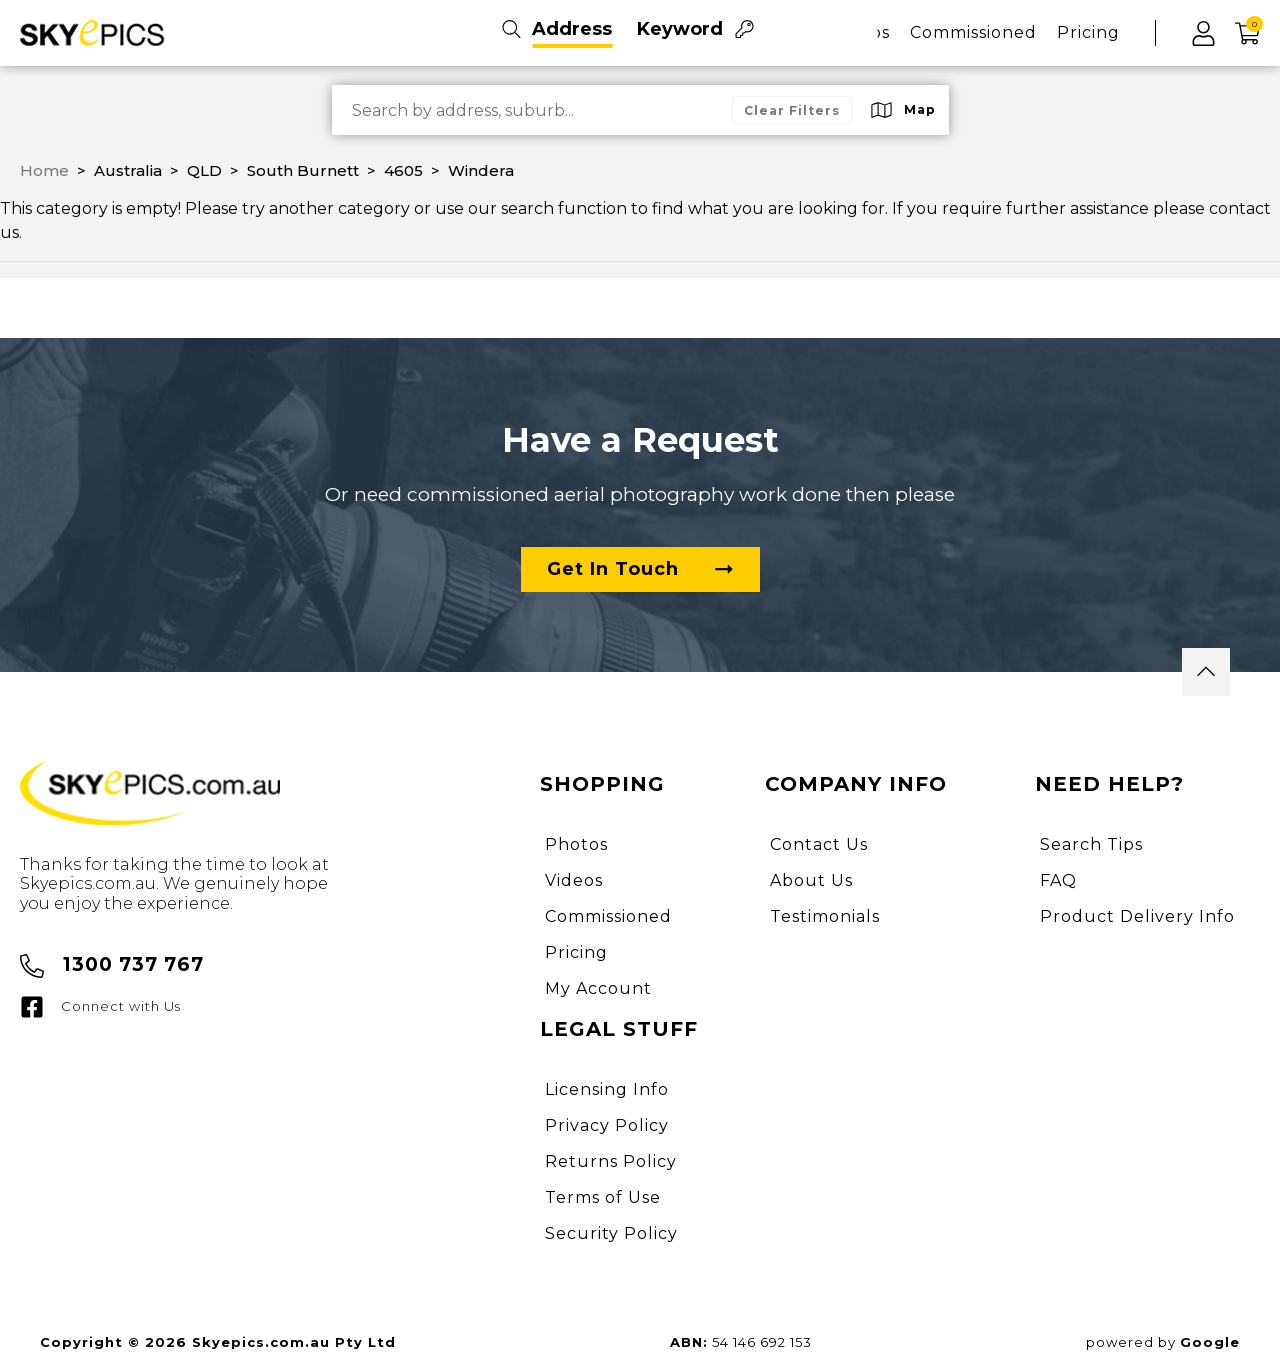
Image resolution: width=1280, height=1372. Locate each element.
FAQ (1058, 880)
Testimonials (825, 916)
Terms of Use (603, 1197)
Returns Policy (611, 1161)
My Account (598, 988)
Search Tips (1091, 844)
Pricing (1088, 32)
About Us (811, 880)
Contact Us (819, 844)
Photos (576, 844)
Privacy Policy (607, 1125)
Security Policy (611, 1233)
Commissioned (973, 32)
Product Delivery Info (1137, 916)
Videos (574, 880)
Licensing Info (607, 1089)
